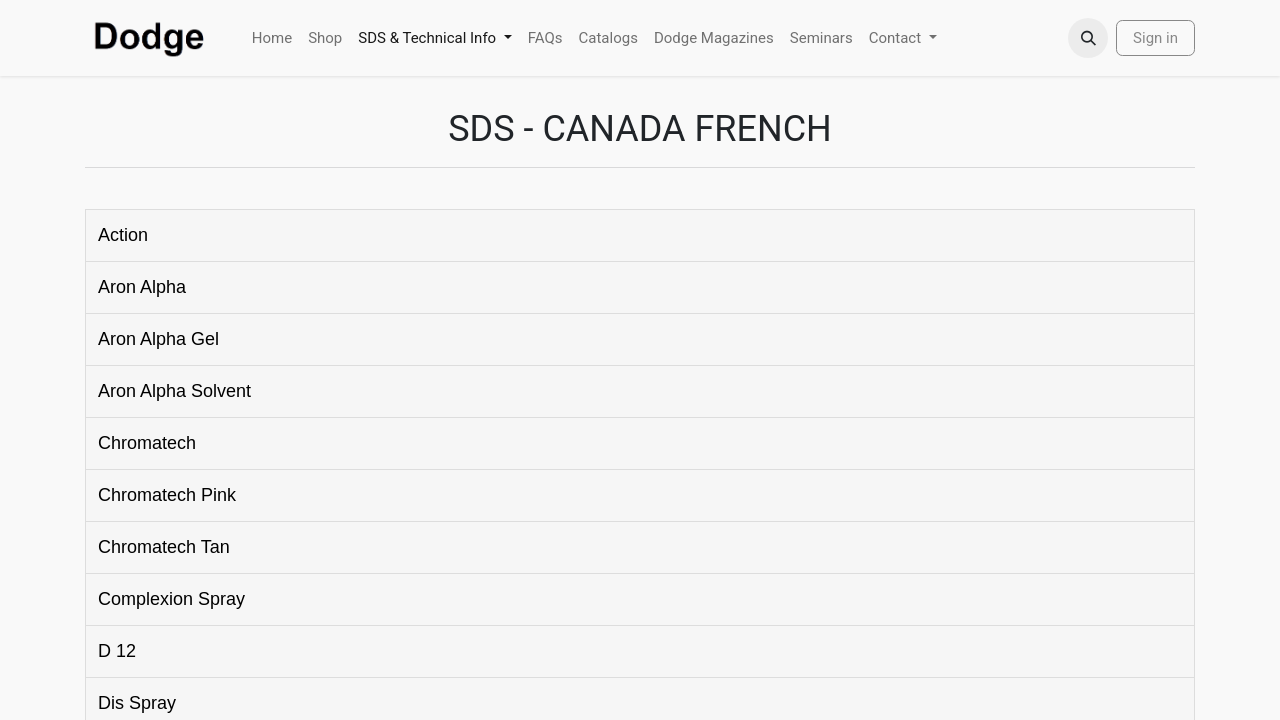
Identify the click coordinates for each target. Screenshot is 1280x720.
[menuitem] (272, 38)
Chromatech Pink (167, 495)
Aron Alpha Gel (158, 339)
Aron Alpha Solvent (174, 391)
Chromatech (147, 443)
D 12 (117, 651)
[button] (1088, 38)
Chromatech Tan (164, 547)
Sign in (1155, 38)
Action (123, 235)
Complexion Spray (171, 599)
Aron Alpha (142, 287)
